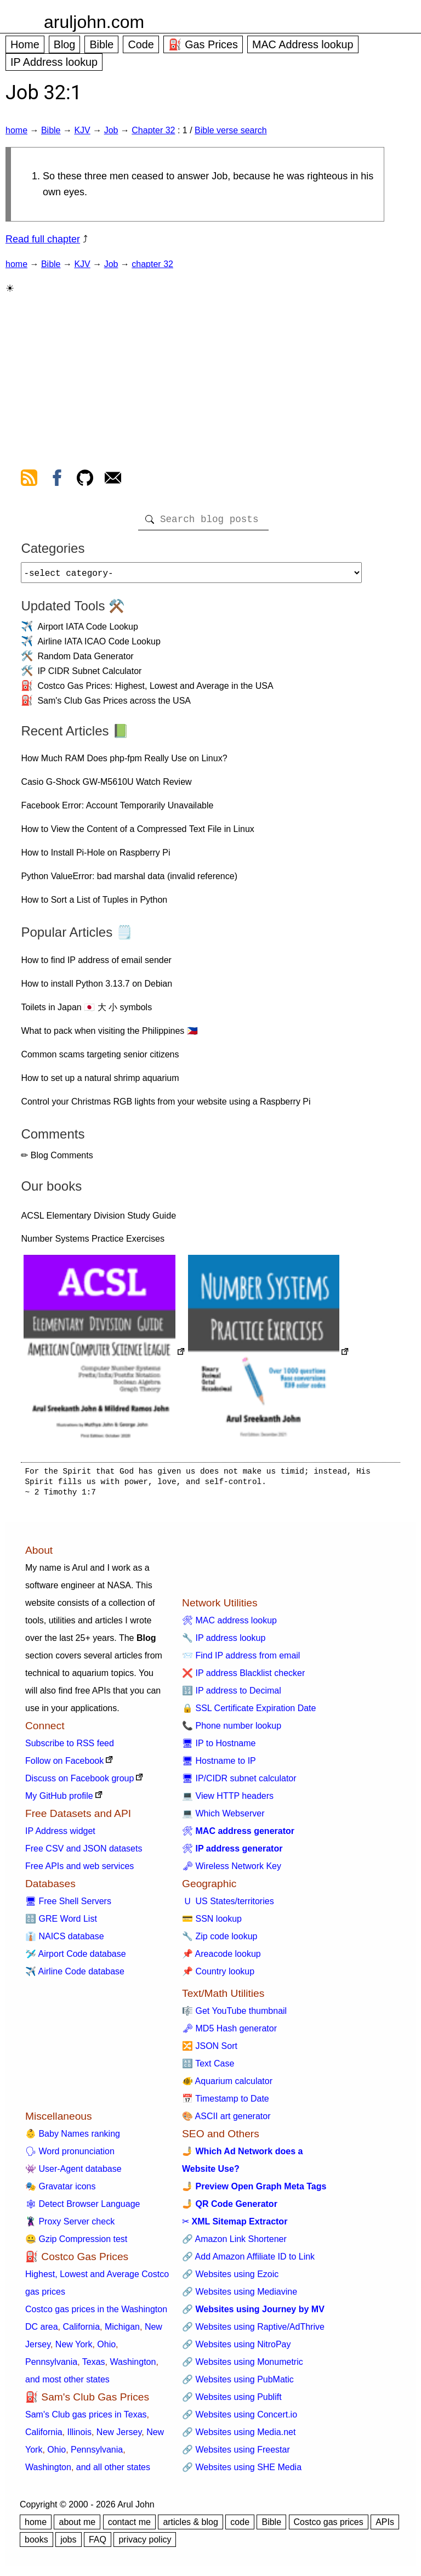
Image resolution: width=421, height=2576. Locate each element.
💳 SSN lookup (212, 1923)
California (81, 2331)
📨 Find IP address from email (241, 1660)
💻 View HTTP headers (228, 1800)
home (16, 130)
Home (24, 44)
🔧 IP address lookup (223, 1642)
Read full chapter (42, 239)
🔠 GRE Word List (61, 1923)
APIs (385, 2526)
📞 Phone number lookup (231, 1730)
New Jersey (118, 2436)
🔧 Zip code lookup (219, 1940)
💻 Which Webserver (223, 1817)
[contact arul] (113, 479)
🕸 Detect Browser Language (82, 2208)
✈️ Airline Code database (74, 1975)
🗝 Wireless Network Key (231, 1870)
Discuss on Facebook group (79, 1782)
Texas (93, 2366)
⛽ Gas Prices (203, 44)
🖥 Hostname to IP (219, 1765)
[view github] (85, 479)
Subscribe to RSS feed (69, 1747)
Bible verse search (231, 130)
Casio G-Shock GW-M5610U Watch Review (106, 786)
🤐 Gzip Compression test (76, 2243)
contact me (129, 2526)
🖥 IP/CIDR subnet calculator (239, 1782)
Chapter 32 (153, 130)
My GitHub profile (59, 1800)
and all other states (113, 2471)
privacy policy (144, 2544)
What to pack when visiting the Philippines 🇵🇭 (109, 1035)
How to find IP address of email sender (96, 964)
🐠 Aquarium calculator (227, 2085)
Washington (133, 2366)
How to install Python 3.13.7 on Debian (96, 988)
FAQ (97, 2544)
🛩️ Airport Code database (75, 1958)
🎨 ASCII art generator (226, 2120)
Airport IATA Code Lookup (87, 631)
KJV (82, 130)
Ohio (106, 2348)
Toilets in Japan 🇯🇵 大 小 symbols (86, 1011)
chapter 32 (152, 264)
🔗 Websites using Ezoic (230, 2278)
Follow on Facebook (64, 1765)
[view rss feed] (29, 479)
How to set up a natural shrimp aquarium (100, 1082)
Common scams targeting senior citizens (100, 1058)
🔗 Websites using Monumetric (242, 2366)
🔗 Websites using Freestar (236, 2454)
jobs (68, 2544)
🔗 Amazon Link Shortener (234, 2243)
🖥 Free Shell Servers (68, 1905)
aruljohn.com (94, 22)
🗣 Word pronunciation (70, 2155)
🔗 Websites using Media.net (238, 2436)
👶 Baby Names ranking (72, 2138)
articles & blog (190, 2526)
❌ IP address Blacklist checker (243, 1677)
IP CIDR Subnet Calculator (89, 675)
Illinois (79, 2436)
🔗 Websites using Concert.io (239, 2419)
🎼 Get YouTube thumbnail (234, 2015)
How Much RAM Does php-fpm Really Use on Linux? (124, 762)
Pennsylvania (51, 2366)
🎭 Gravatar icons (60, 2190)
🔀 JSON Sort (209, 2050)
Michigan (122, 2331)
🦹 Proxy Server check (70, 2225)
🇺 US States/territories (228, 1905)
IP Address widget (60, 1835)
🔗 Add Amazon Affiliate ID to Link (248, 2261)
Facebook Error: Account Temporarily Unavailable (117, 809)
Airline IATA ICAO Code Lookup (98, 645)
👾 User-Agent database (73, 2173)
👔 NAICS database (64, 1940)
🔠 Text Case (208, 2068)
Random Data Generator (85, 660)
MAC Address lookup (303, 44)
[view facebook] (57, 479)
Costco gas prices (328, 2526)
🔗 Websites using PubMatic (238, 2383)
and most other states (67, 2383)
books (36, 2544)
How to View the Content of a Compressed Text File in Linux (137, 833)
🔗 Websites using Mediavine (239, 2296)
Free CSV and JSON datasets (83, 1853)
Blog (65, 44)
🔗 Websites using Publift (232, 2401)
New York (74, 2348)
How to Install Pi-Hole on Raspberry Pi (95, 857)
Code (140, 44)
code (239, 2526)
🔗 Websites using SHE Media (241, 2471)
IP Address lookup (54, 62)
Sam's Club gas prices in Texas (86, 2419)
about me (77, 2526)
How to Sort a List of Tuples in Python (94, 904)
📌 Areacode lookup (221, 1958)
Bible (101, 44)
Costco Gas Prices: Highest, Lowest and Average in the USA (155, 690)
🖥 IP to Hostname (218, 1747)
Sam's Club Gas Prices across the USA (114, 705)
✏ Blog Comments (57, 1159)
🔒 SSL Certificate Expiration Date (249, 1712)
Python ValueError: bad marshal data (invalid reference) (129, 880)
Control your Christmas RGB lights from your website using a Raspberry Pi (165, 1106)
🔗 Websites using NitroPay (236, 2348)
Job (111, 130)
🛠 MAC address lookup (229, 1624)
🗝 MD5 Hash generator (229, 2032)
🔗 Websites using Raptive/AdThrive (253, 2331)
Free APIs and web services (79, 1870)
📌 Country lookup (218, 1975)
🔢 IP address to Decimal (231, 1695)
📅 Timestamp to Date (225, 2103)
